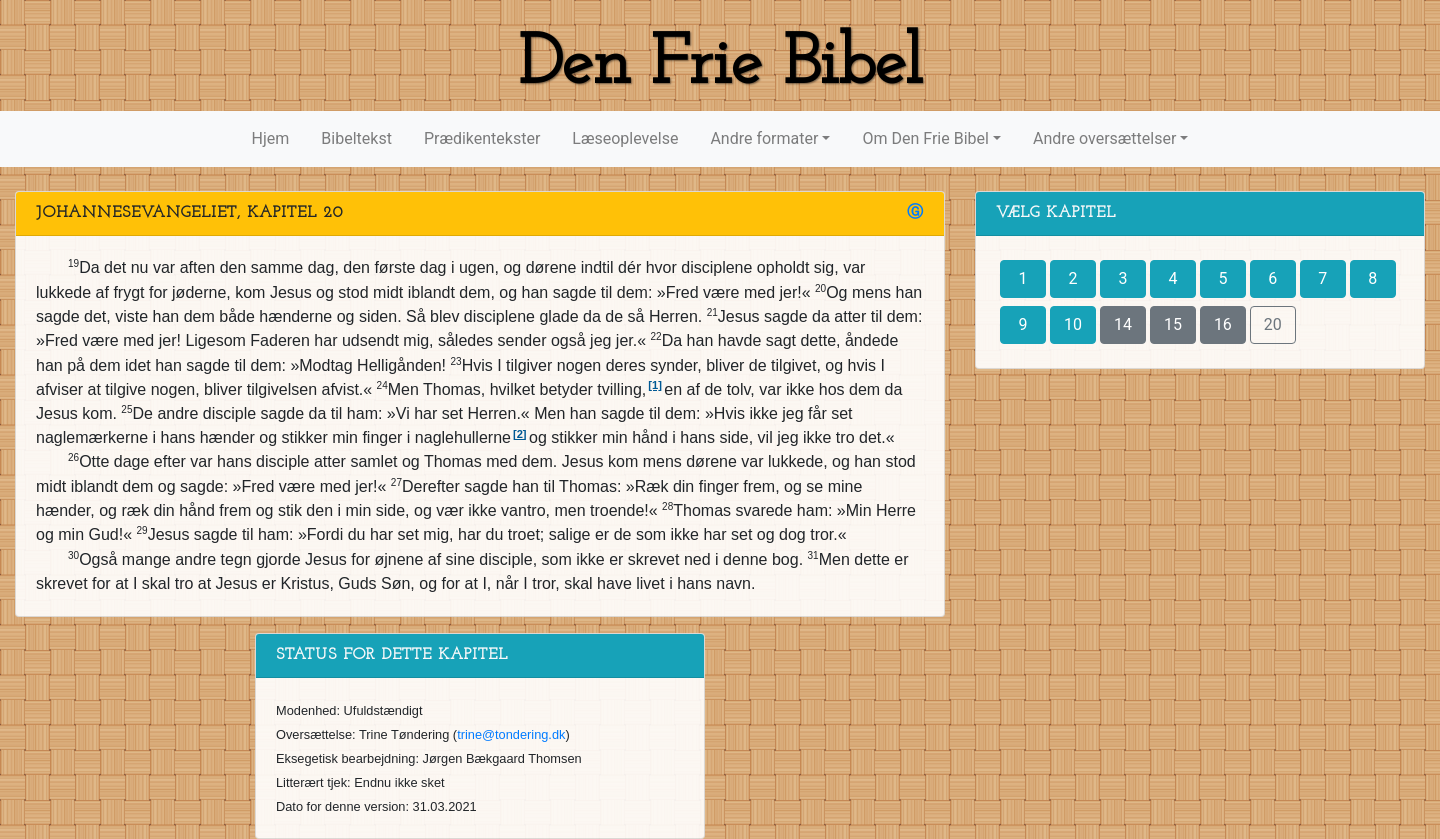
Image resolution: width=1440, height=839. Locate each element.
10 (1073, 324)
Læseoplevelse (625, 138)
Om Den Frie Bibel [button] (925, 138)
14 (1123, 324)
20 (1273, 324)
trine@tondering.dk (511, 734)
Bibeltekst (356, 138)
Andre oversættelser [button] (1104, 138)
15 (1173, 324)
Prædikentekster (482, 138)
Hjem (271, 138)
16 (1223, 324)
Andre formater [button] (764, 138)
